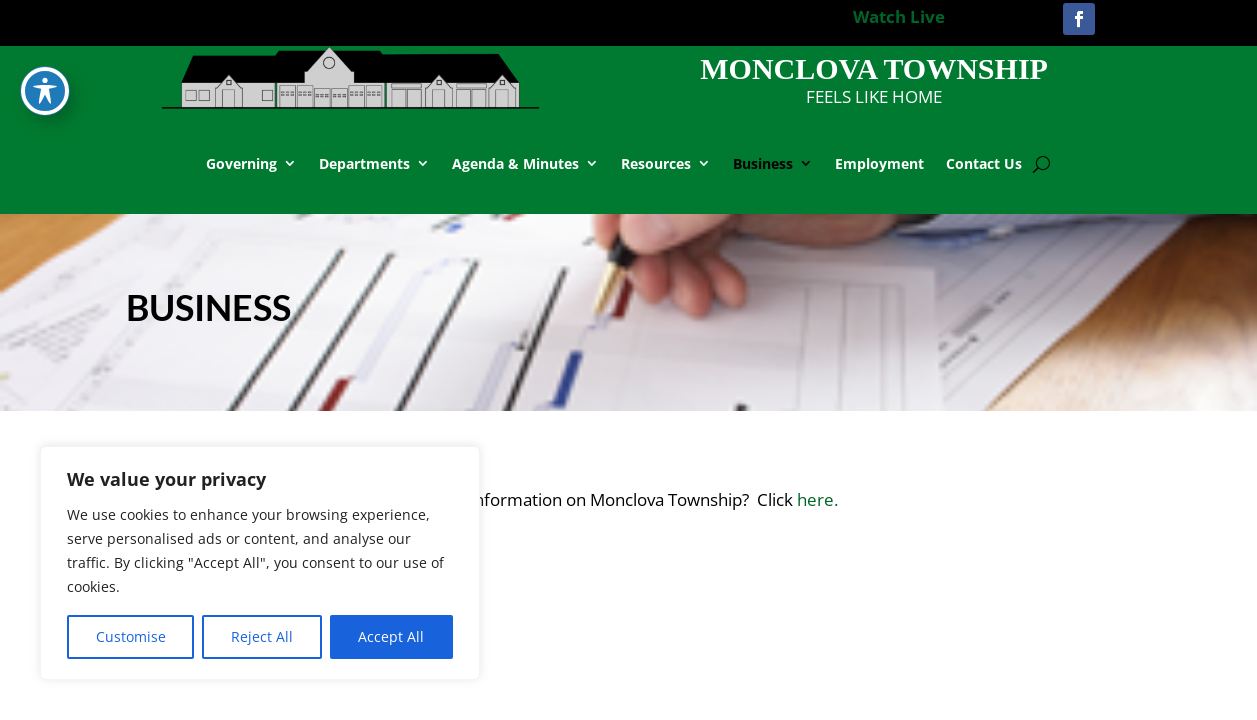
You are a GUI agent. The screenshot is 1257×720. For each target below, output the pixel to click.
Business (763, 163)
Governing (241, 163)
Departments (364, 163)
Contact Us (984, 163)
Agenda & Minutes (515, 163)
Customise (131, 636)
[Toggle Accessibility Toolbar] (45, 47)
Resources (656, 163)
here (817, 499)
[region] (260, 563)
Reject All (262, 636)
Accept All (391, 636)
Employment (879, 163)
